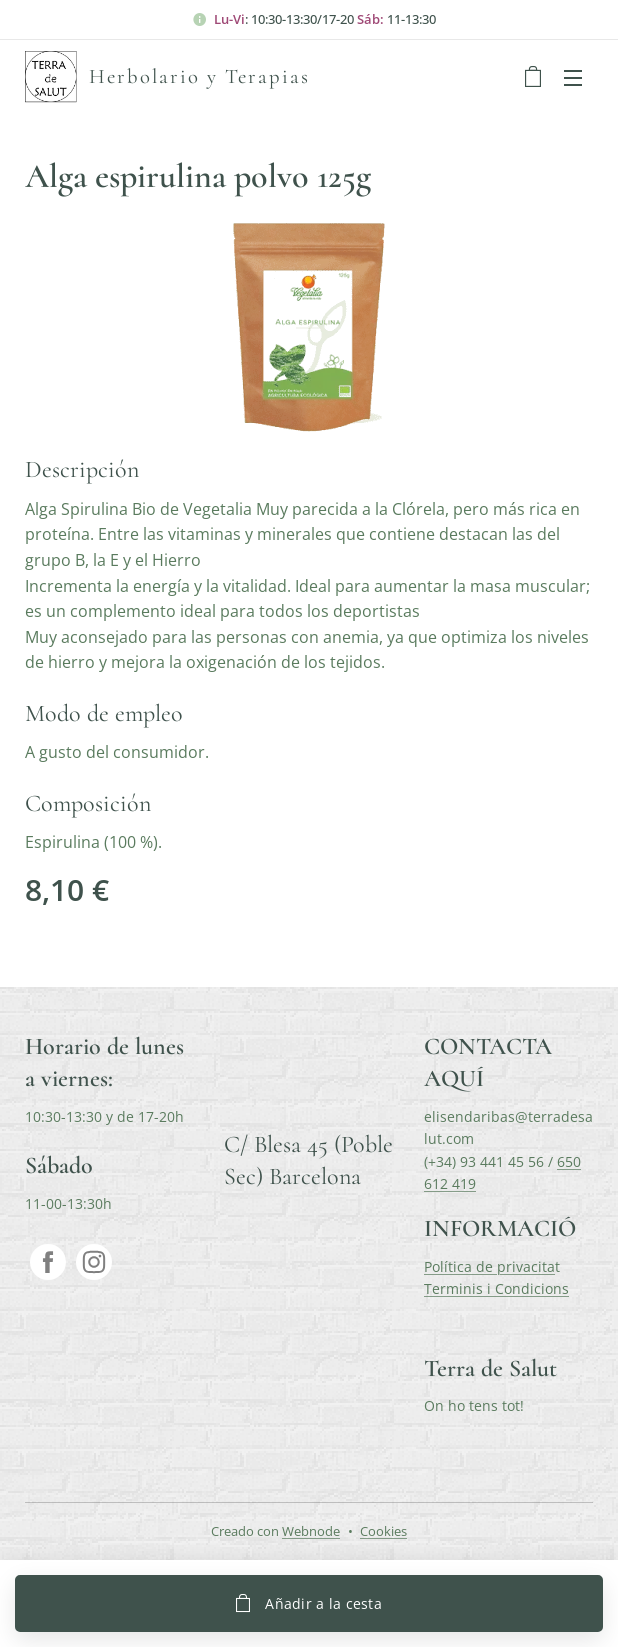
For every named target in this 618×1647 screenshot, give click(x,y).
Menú (573, 78)
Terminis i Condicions (496, 1288)
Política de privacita (489, 1266)
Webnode (311, 1531)
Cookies (383, 1531)
